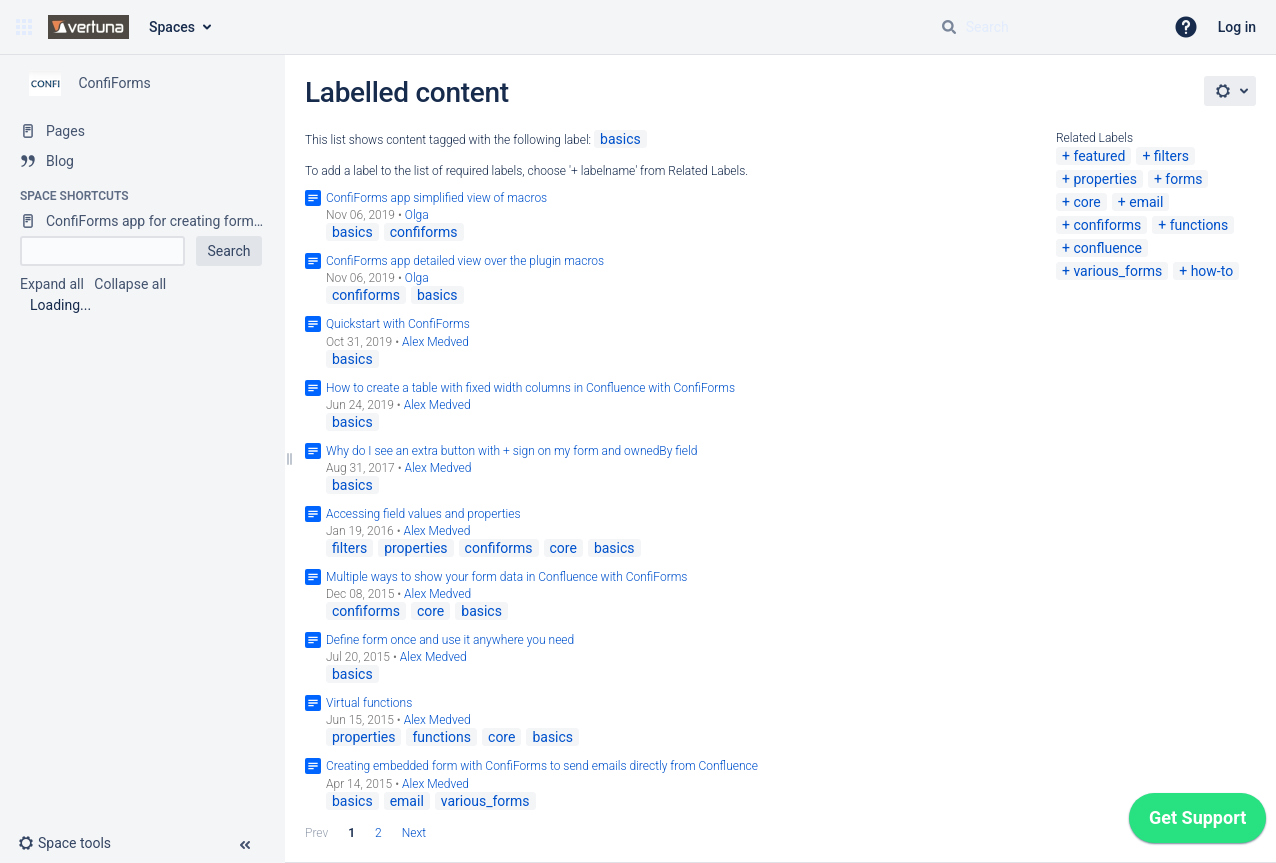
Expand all (52, 284)
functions (1199, 225)
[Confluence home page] (88, 27)
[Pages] (142, 131)
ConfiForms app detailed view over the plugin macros (465, 261)
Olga (417, 215)
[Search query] (1044, 27)
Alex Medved (435, 342)
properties (1104, 179)
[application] (1197, 823)
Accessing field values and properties (423, 514)
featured (1099, 156)
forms (1183, 179)
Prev (316, 833)
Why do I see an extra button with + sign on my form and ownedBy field (511, 451)
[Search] (949, 27)
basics (620, 139)
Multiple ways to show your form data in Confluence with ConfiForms (506, 577)
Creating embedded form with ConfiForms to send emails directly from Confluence (542, 766)
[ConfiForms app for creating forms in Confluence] (142, 221)
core (1086, 202)
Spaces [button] (172, 27)
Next (414, 833)
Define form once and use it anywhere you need (450, 640)
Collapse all (130, 284)
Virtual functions (369, 703)
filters (1171, 156)
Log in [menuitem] (1237, 27)
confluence (1107, 248)
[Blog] (142, 161)
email (1146, 202)
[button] (24, 27)
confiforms (1107, 225)
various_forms (1117, 271)
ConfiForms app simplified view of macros (436, 198)
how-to (1212, 271)
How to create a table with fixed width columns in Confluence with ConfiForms (530, 388)
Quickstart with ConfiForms (398, 324)
